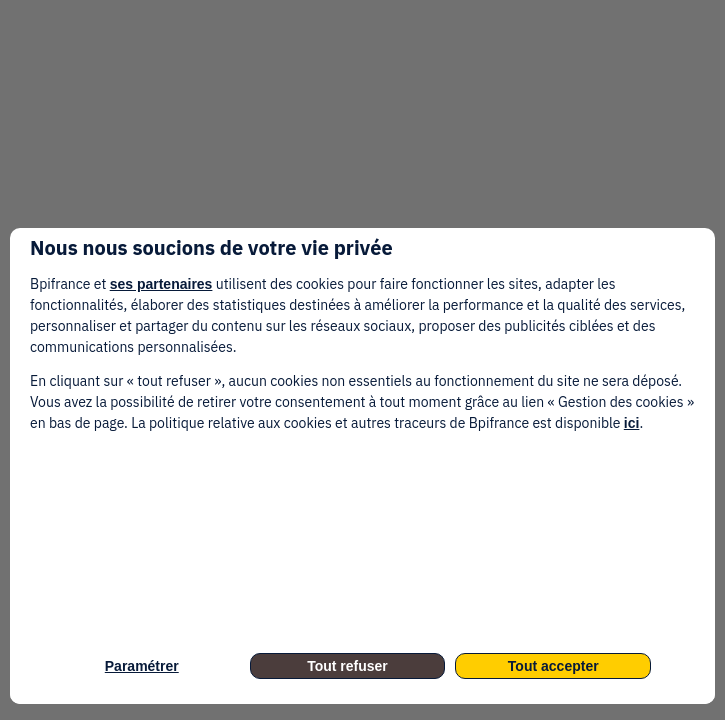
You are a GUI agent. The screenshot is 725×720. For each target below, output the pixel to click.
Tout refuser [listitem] (347, 666)
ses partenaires (161, 284)
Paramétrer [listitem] (142, 666)
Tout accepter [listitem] (553, 666)
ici (632, 423)
